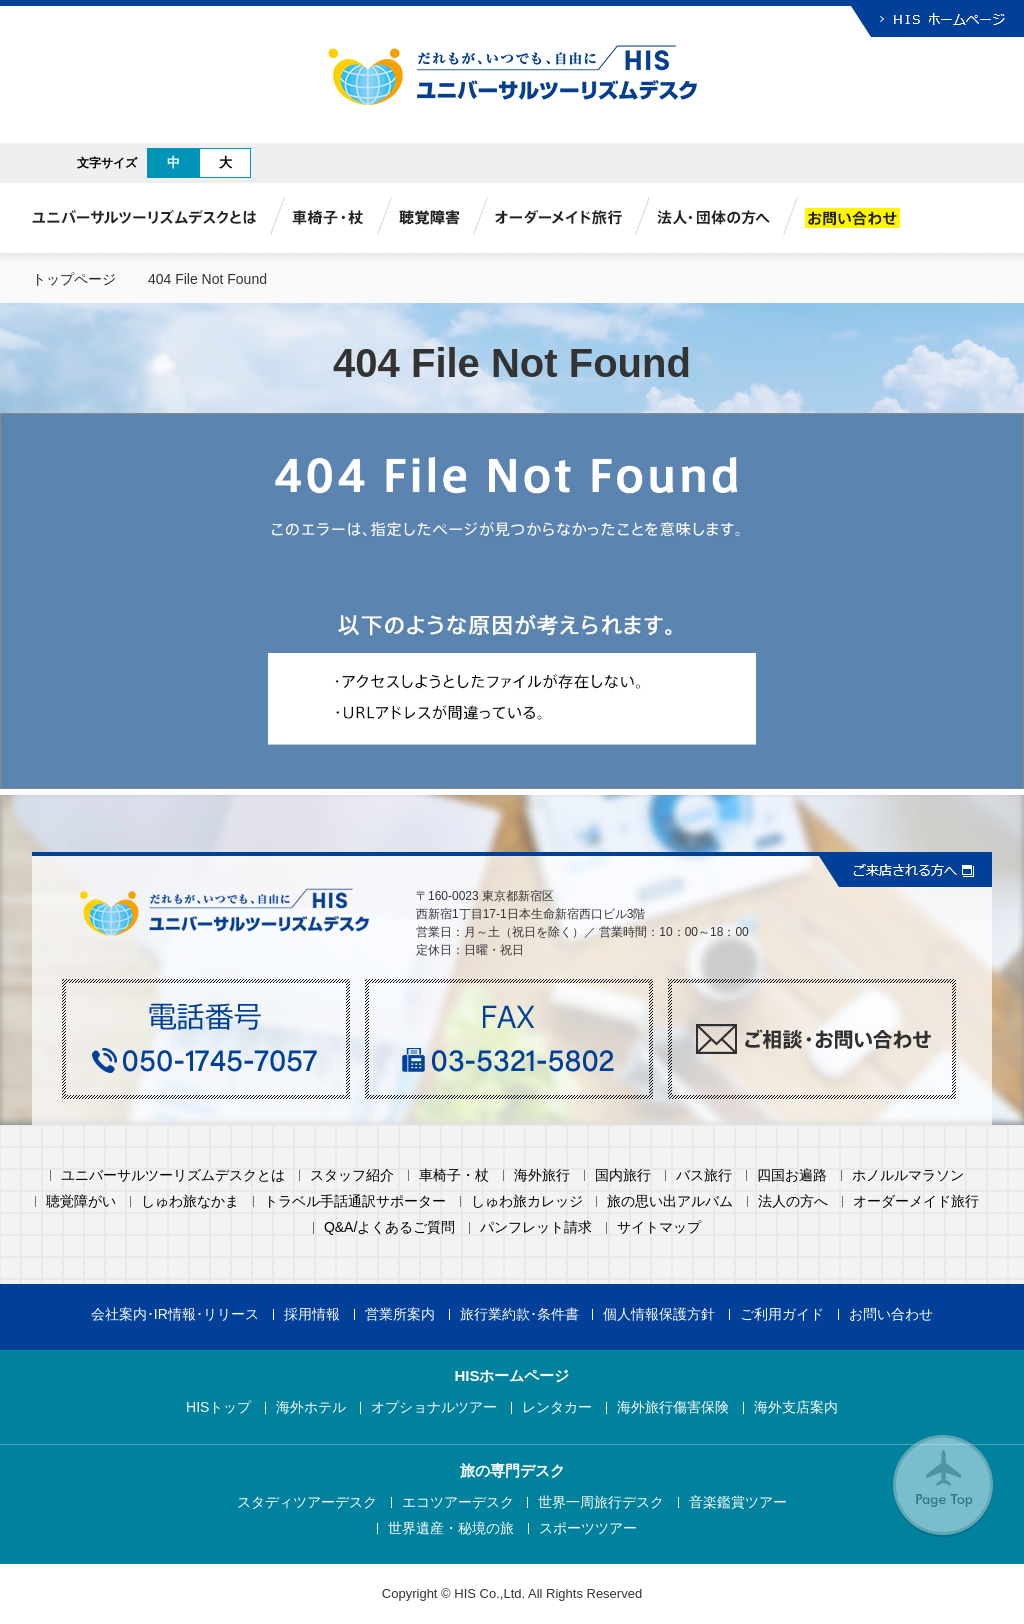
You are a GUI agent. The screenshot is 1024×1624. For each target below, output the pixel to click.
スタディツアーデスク (307, 1502)
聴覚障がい (81, 1201)
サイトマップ (659, 1227)
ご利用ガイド (782, 1314)
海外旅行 (542, 1175)
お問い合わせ (891, 1314)
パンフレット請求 (536, 1227)
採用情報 (312, 1314)
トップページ (74, 279)
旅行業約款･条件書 (519, 1314)
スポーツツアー (588, 1528)
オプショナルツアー (434, 1407)
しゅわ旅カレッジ (527, 1201)
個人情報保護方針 (659, 1314)
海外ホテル (311, 1407)
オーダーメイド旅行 (916, 1201)
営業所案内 (400, 1314)
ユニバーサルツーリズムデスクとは (173, 1175)
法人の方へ (793, 1201)
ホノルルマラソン (908, 1175)
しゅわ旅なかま (190, 1201)
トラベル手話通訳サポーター (355, 1201)
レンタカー (557, 1407)
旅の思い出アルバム (670, 1201)
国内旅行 (623, 1175)
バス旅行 (704, 1175)
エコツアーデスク (458, 1502)
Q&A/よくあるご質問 (389, 1227)
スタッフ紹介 (352, 1175)
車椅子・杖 (454, 1175)
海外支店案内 (796, 1407)
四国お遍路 (792, 1175)
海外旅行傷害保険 (673, 1407)
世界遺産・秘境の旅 (451, 1528)
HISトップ (218, 1407)
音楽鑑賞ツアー (738, 1502)
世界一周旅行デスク (601, 1502)
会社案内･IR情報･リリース (175, 1314)
